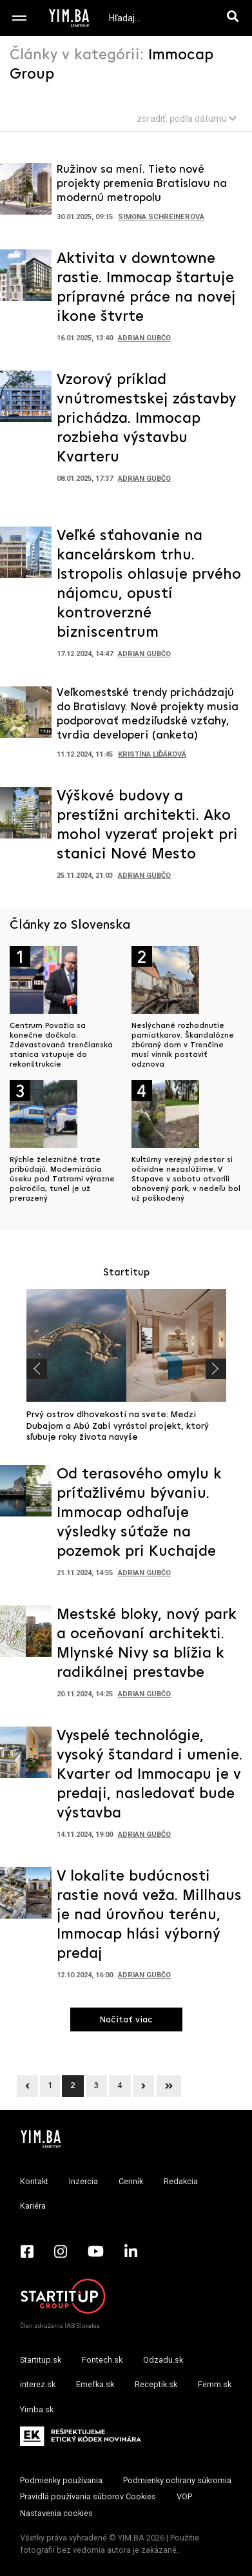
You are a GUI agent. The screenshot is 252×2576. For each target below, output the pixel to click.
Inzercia (83, 2181)
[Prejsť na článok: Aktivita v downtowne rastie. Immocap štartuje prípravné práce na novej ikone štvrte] (26, 279)
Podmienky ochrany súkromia (177, 2480)
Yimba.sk (36, 2409)
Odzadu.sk (163, 2360)
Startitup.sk (40, 2360)
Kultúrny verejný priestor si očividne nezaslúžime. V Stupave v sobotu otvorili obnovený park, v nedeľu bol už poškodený (185, 1179)
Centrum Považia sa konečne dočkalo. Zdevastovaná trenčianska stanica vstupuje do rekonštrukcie (61, 1045)
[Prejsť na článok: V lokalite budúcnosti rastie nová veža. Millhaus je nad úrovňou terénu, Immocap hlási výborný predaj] (26, 1897)
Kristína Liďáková (152, 754)
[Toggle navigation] (19, 18)
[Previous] (27, 2086)
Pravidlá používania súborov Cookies (88, 2496)
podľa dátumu (203, 118)
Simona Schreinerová (161, 217)
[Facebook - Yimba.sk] (27, 2251)
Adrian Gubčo (144, 338)
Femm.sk (214, 2384)
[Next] (143, 2086)
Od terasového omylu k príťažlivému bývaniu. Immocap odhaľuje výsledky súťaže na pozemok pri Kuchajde (139, 1513)
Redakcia (181, 2181)
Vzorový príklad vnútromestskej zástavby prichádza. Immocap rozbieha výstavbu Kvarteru (146, 419)
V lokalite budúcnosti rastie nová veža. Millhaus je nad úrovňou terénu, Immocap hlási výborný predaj (149, 1915)
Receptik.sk (156, 2384)
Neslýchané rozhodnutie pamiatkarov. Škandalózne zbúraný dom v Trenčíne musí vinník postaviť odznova (182, 1045)
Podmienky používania (61, 2480)
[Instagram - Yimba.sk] (60, 2251)
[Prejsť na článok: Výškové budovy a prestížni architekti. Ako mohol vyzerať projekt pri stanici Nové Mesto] (26, 816)
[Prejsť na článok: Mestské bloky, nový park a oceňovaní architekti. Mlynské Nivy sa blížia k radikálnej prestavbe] (26, 1635)
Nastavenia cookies (56, 2513)
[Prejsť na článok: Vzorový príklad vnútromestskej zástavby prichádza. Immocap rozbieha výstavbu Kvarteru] (26, 400)
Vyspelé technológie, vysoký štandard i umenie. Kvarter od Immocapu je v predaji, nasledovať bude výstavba (149, 1775)
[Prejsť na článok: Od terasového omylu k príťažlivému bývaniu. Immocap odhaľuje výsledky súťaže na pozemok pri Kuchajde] (26, 1494)
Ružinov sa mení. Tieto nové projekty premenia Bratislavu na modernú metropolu (142, 184)
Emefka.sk (95, 2384)
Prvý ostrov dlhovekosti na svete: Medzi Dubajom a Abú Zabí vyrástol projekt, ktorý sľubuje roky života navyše (117, 1426)
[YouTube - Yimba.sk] (95, 2251)
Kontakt (34, 2181)
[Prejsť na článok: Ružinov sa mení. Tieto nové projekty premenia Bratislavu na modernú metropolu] (26, 193)
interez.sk (37, 2384)
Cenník (131, 2181)
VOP (184, 2496)
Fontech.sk (102, 2360)
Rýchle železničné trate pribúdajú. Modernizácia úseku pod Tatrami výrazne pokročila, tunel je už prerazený (62, 1179)
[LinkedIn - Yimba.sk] (131, 2251)
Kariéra (33, 2206)
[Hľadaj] (235, 18)
